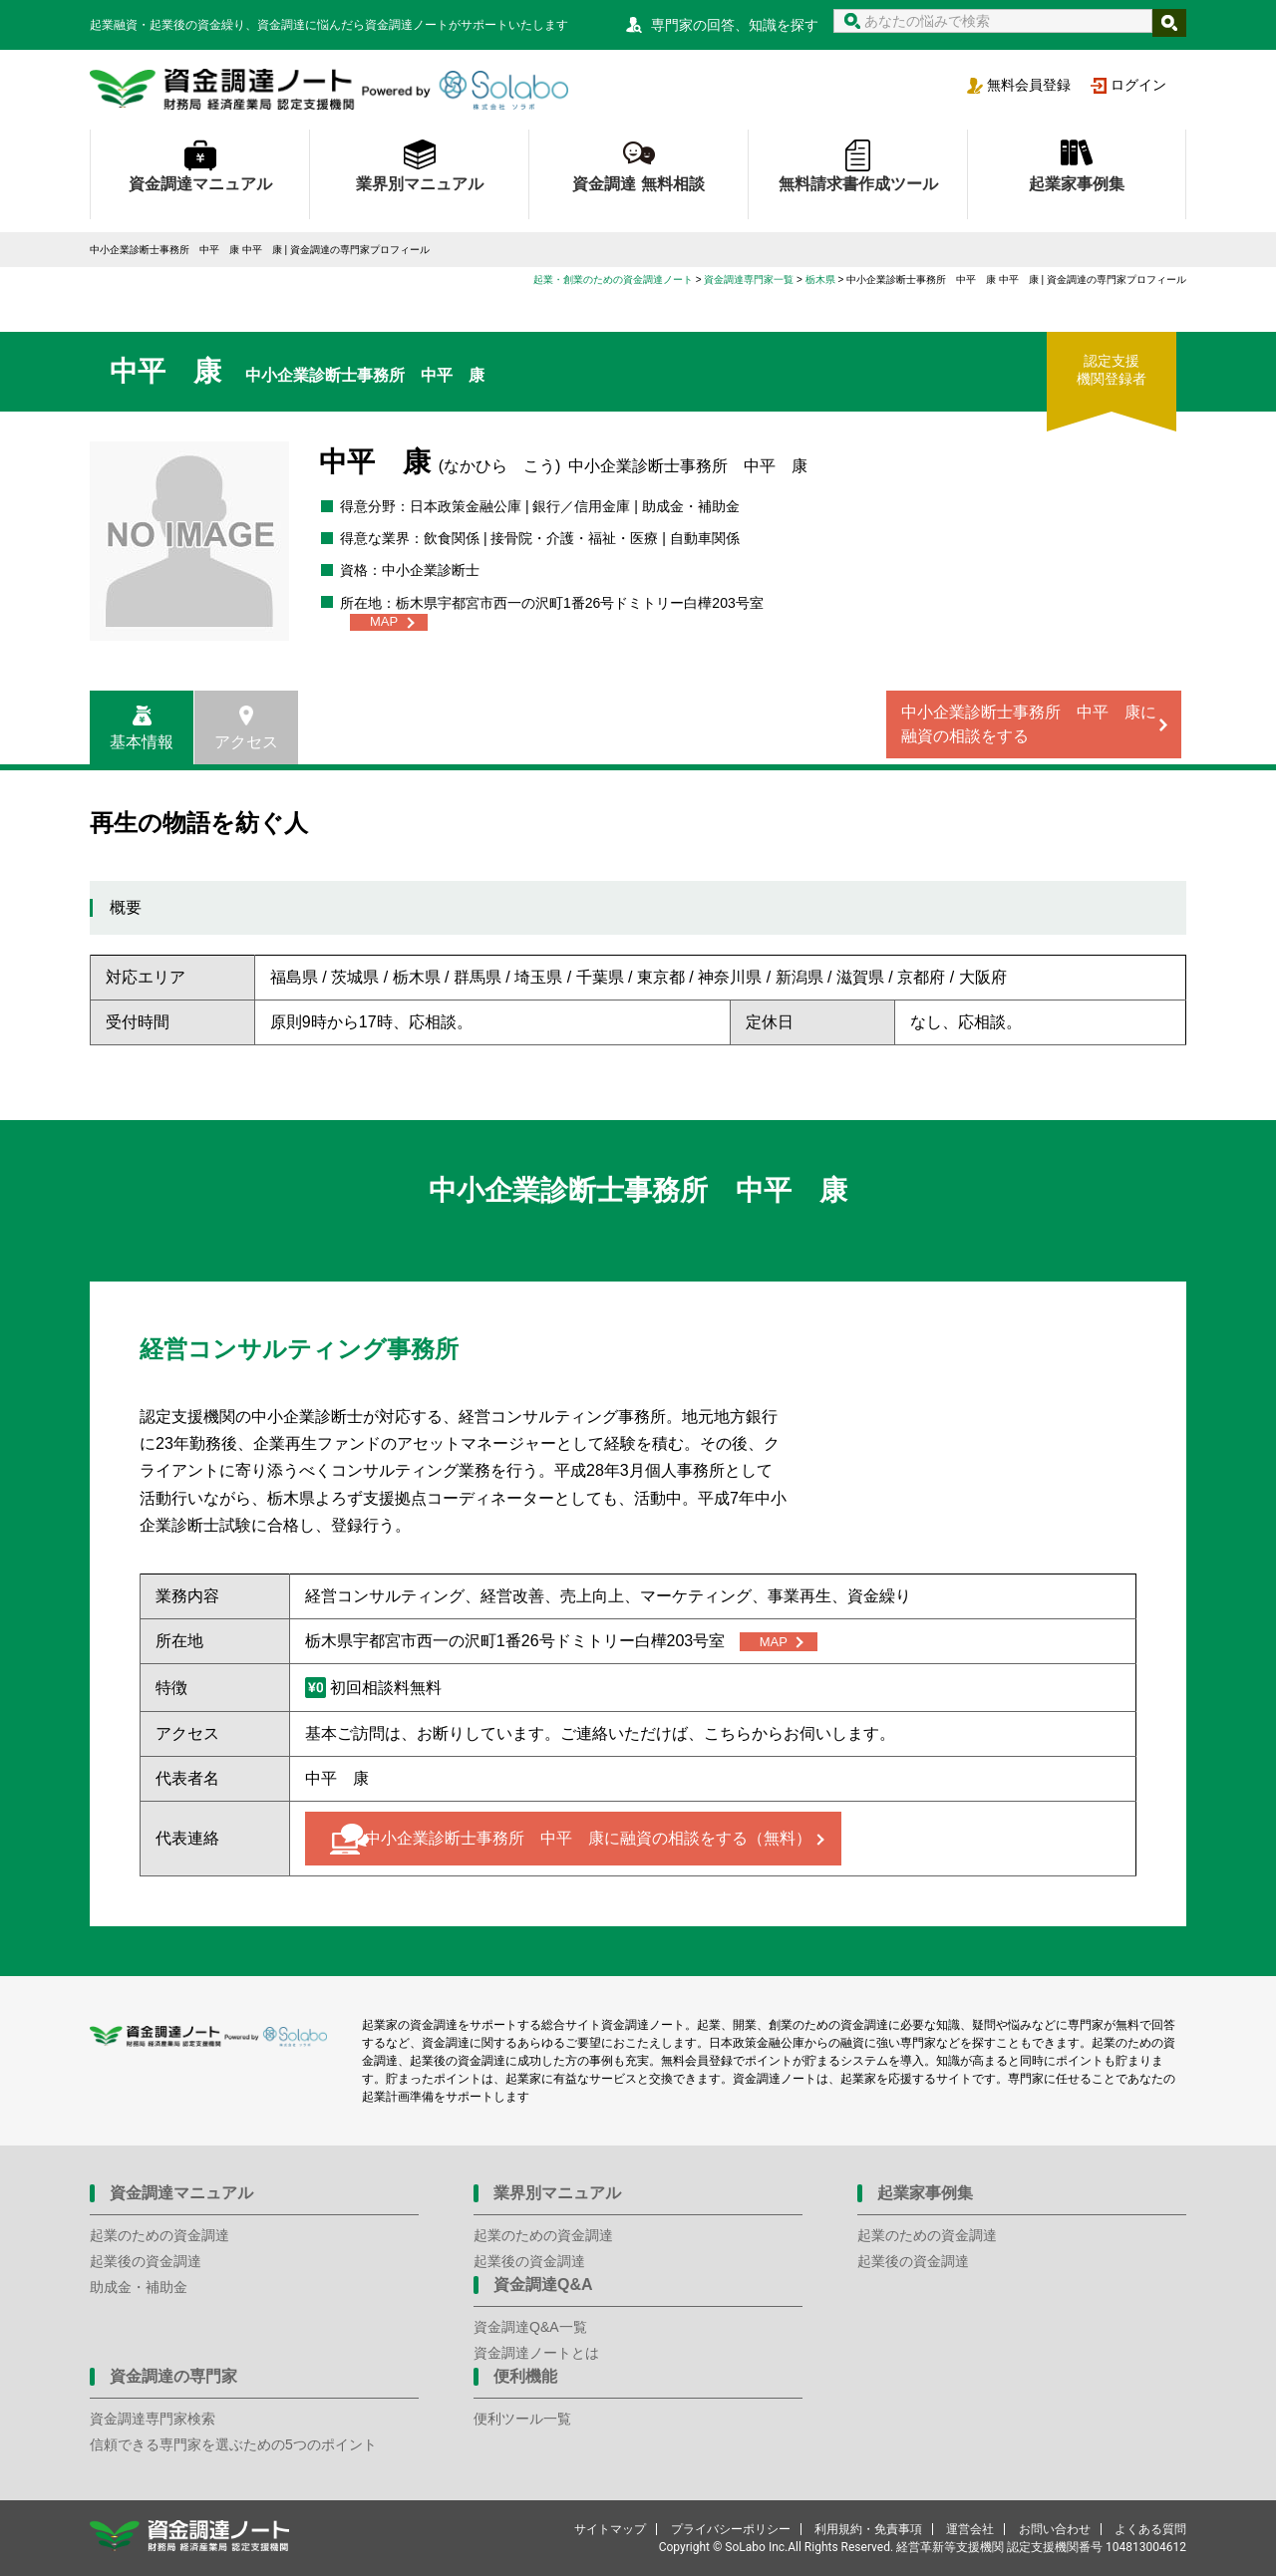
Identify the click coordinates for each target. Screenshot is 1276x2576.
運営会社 (970, 2529)
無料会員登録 (1029, 85)
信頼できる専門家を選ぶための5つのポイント (233, 2444)
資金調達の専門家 (173, 2376)
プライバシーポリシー (731, 2529)
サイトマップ (610, 2529)
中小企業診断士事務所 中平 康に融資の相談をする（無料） (588, 1838)
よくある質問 (1150, 2529)
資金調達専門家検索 (152, 2419)
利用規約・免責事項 (868, 2529)
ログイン (1138, 85)
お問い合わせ (1055, 2529)
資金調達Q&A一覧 (530, 2327)
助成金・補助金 (138, 2287)
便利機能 (525, 2376)
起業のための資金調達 (159, 2235)
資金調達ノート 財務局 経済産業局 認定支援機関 (329, 90)
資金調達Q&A (543, 2284)
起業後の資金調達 (145, 2261)
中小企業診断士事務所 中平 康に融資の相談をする (1028, 724)
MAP (384, 621)
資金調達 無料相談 (638, 183)
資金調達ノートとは (536, 2353)
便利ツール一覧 (522, 2419)
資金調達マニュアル (200, 183)
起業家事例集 (1076, 183)
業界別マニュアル (419, 183)
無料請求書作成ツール (858, 183)
